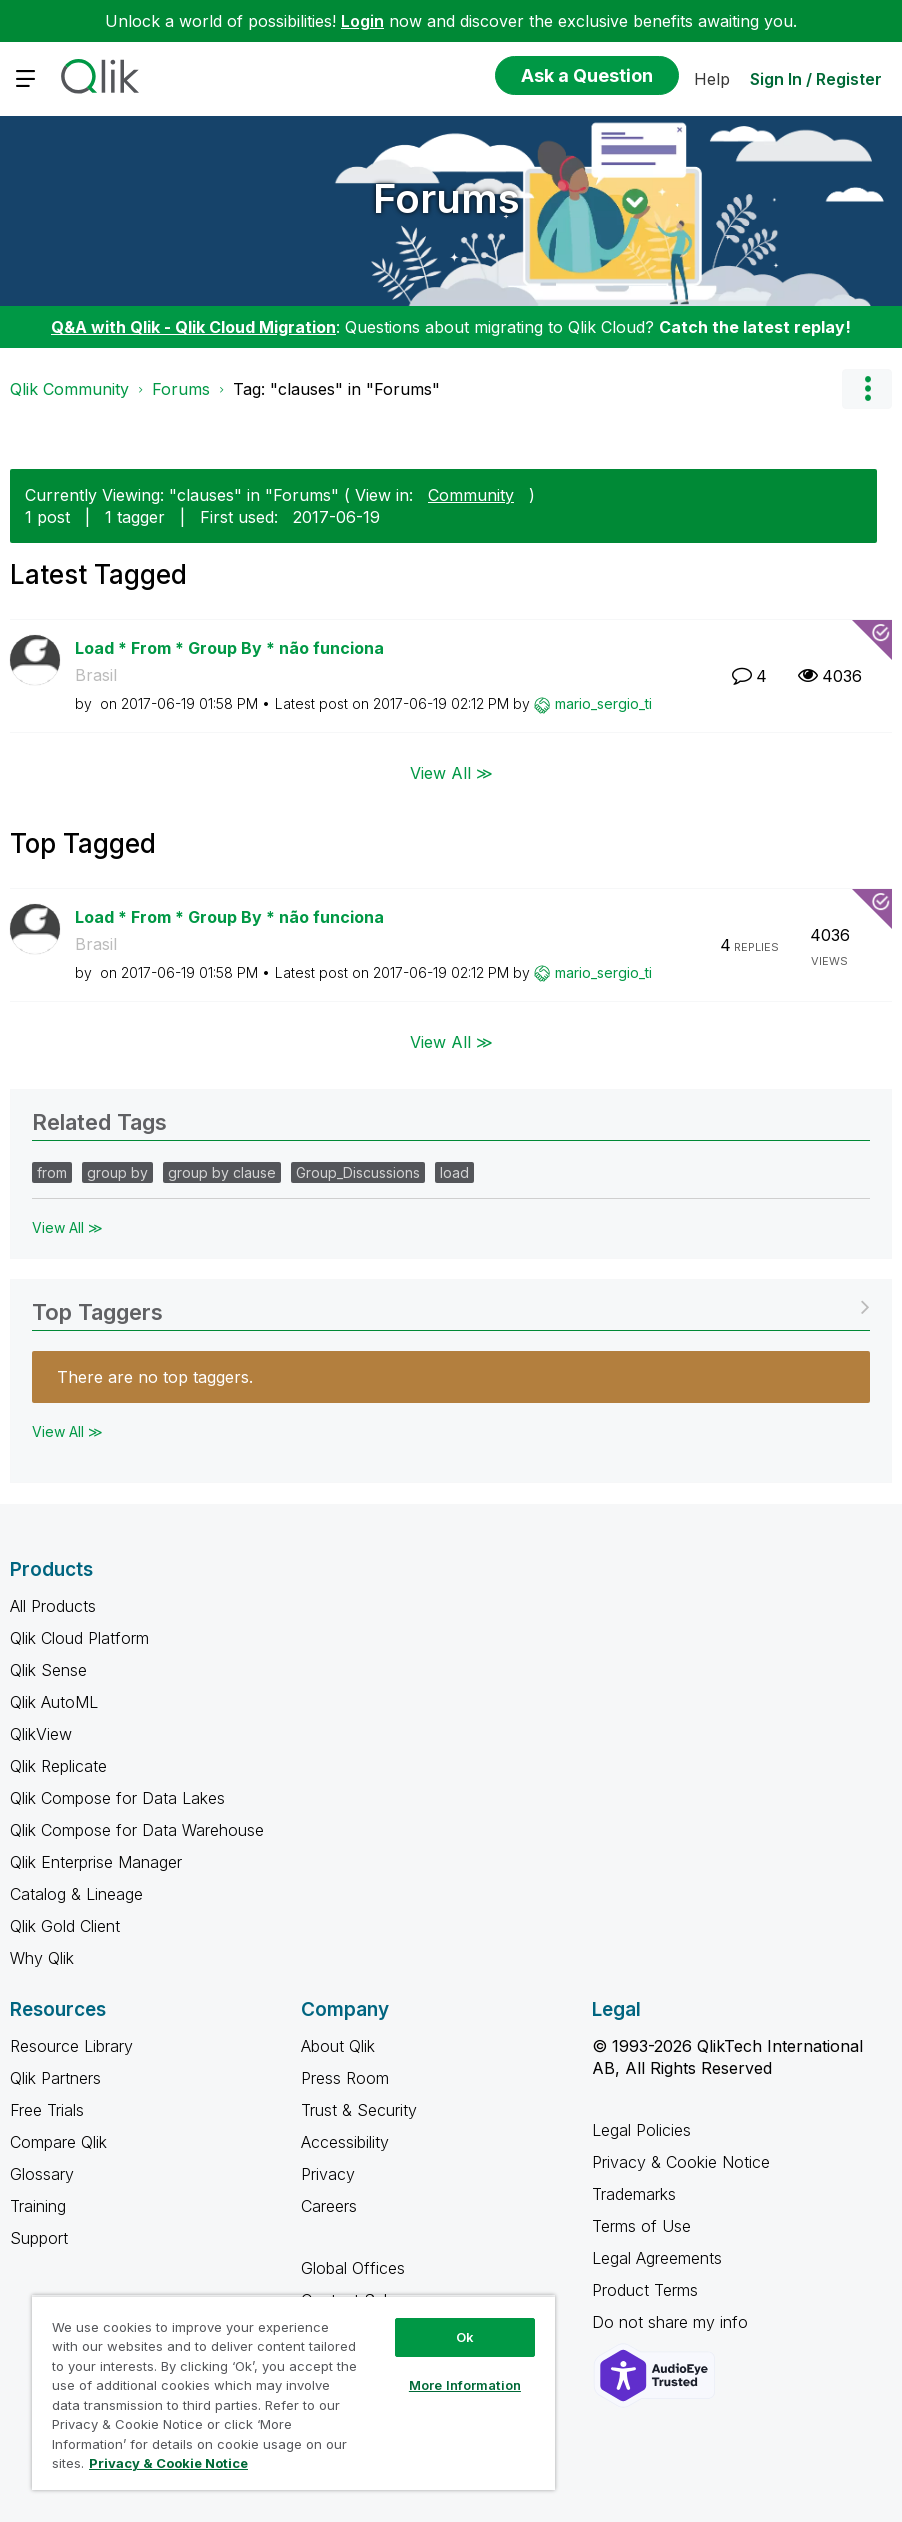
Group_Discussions (358, 1172)
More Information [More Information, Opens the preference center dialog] (465, 2385)
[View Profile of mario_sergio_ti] (603, 703)
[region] (293, 2392)
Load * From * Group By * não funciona (229, 648)
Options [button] (867, 389)
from (52, 1172)
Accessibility (345, 2142)
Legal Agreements (657, 2258)
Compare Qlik (58, 2142)
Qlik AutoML (54, 1702)
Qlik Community (69, 389)
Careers (329, 2206)
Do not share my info (672, 2322)
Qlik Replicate (58, 1766)
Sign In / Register (816, 79)
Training (38, 2206)
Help (712, 79)
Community (471, 495)
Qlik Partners (55, 2078)
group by (117, 1172)
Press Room (345, 2078)
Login (362, 21)
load (454, 1172)
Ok (465, 2337)
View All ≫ (451, 772)
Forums (446, 198)
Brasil (96, 675)
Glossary (42, 2174)
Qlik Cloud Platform (79, 1638)
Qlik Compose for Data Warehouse (137, 1830)
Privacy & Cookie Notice (681, 2162)
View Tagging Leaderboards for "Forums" (451, 1305)
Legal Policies (641, 2130)
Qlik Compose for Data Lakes (117, 1798)
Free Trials (47, 2110)
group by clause (222, 1172)
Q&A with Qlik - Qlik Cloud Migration (193, 327)
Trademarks (634, 2194)
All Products (53, 1606)
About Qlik (338, 2046)
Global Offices (353, 2268)
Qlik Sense (48, 1670)
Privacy (328, 2174)
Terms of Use (641, 2226)
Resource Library (71, 2046)
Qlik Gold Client (65, 1926)
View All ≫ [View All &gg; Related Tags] (67, 1227)
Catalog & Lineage (76, 1894)
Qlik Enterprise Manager (96, 1862)
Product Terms (645, 2290)
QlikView (41, 1734)
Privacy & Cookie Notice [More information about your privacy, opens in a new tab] (168, 2463)
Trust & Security (359, 2110)
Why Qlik (42, 1958)
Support (39, 2238)
